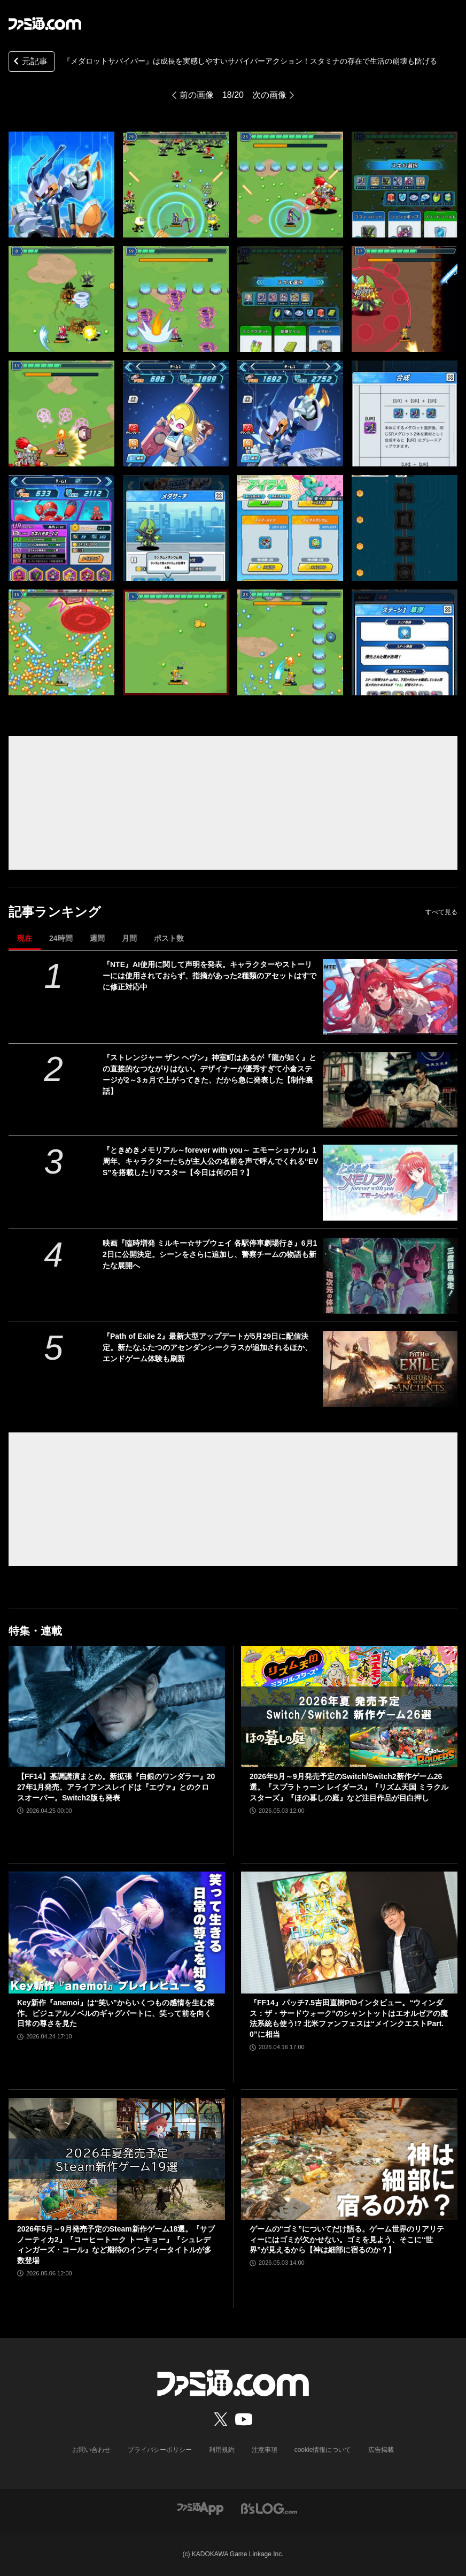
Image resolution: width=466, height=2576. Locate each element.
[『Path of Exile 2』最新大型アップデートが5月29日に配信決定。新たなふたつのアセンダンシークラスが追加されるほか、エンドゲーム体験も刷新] (390, 1369)
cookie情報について (323, 2450)
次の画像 (269, 94)
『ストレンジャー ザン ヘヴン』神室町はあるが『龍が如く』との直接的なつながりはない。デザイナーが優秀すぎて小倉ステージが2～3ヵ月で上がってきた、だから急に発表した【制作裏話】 (209, 1074)
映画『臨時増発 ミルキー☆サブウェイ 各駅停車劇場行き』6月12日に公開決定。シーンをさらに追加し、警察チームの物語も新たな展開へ (210, 1254)
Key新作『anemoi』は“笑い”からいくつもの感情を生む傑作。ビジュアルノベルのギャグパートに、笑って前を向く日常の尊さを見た (115, 2013)
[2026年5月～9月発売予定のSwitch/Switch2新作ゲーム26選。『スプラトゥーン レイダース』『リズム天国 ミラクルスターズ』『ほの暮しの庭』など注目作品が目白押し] (349, 1707)
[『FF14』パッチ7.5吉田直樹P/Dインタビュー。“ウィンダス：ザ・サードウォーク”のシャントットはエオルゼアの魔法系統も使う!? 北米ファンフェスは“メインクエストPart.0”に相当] (349, 1933)
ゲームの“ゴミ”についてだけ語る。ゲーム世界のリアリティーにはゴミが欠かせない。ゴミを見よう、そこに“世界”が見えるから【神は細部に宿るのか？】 (347, 2239)
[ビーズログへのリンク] (269, 2507)
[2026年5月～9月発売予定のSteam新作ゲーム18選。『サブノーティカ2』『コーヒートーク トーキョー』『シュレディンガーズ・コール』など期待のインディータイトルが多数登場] (117, 2159)
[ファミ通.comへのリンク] (45, 23)
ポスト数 (169, 938)
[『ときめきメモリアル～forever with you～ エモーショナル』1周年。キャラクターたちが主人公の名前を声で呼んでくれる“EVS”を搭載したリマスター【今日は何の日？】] (390, 1183)
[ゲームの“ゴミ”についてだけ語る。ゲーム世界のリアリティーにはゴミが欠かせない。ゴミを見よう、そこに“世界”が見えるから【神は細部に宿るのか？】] (349, 2159)
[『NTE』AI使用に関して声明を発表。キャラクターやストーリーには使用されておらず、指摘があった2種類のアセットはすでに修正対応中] (390, 997)
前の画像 (197, 94)
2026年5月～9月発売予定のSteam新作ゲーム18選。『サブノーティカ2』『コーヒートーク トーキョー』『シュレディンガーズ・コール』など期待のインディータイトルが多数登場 (116, 2245)
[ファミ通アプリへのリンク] (200, 2507)
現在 (24, 938)
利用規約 (222, 2450)
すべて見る (441, 912)
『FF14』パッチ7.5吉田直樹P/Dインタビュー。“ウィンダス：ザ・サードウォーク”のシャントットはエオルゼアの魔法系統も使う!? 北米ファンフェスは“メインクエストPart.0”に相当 (349, 2018)
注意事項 (264, 2450)
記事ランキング (55, 911)
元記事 (29, 62)
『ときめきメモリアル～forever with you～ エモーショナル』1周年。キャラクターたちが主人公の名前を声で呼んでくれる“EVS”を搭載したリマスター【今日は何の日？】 (211, 1161)
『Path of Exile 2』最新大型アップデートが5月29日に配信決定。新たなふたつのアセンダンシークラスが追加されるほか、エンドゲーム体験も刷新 (207, 1347)
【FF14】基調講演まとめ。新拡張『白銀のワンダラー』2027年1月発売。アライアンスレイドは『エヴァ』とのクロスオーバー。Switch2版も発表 (116, 1786)
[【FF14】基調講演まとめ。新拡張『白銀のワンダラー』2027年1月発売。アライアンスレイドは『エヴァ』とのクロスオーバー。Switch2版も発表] (117, 1707)
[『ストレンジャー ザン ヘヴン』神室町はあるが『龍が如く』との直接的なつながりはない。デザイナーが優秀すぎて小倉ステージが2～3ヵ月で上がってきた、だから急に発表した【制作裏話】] (390, 1090)
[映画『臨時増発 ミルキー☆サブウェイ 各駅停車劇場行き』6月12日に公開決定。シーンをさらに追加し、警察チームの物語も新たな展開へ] (390, 1276)
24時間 (61, 938)
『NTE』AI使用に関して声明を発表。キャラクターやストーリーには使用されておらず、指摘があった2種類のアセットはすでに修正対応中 (209, 975)
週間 (97, 938)
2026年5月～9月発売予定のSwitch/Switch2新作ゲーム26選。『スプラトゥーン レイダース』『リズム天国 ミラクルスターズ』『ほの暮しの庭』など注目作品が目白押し (349, 1786)
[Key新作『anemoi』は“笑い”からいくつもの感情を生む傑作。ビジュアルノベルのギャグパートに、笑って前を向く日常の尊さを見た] (117, 1933)
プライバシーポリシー (160, 2450)
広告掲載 (381, 2450)
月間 (129, 938)
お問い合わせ (91, 2450)
